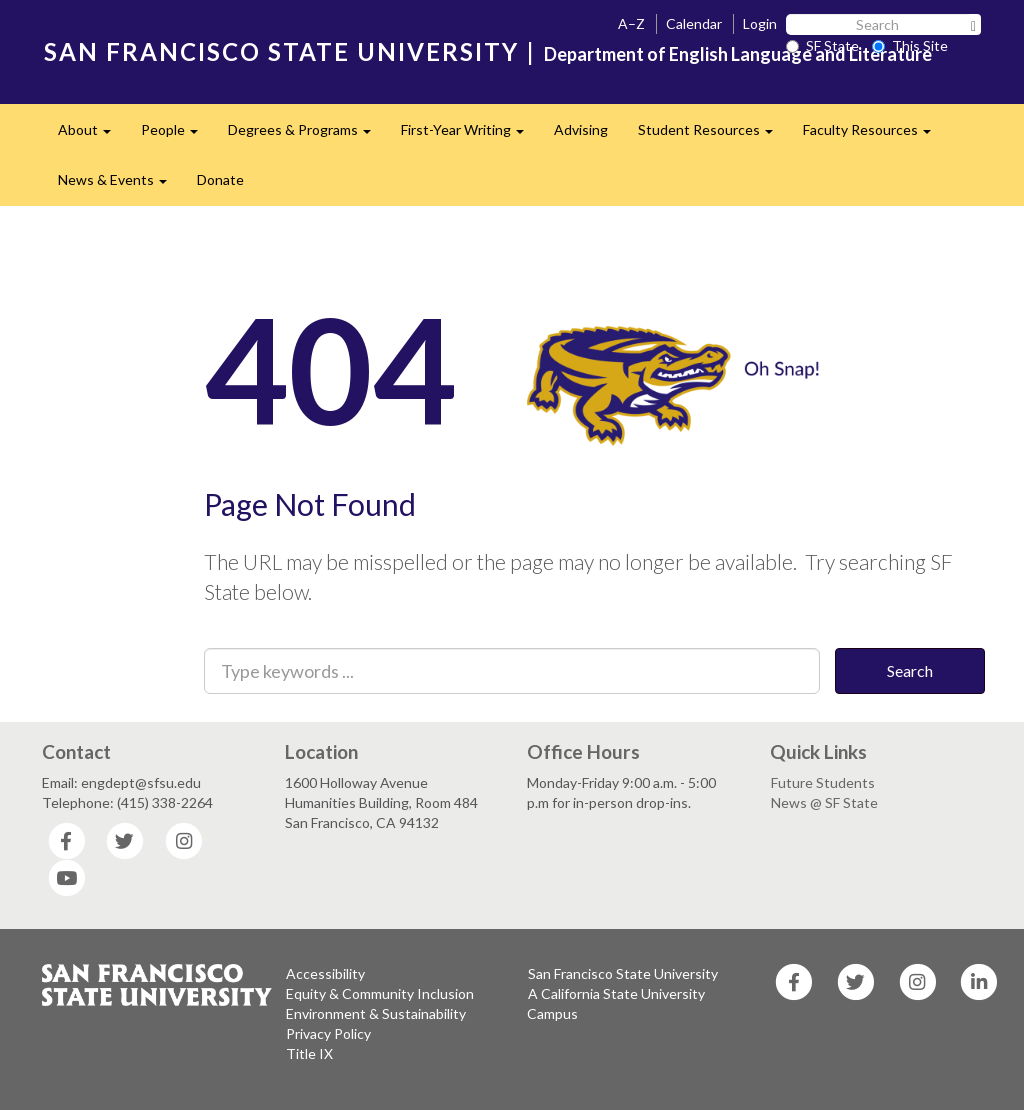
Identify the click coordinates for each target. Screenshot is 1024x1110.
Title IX (309, 1053)
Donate (220, 179)
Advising (581, 129)
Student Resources (713, 135)
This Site (910, 45)
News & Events (120, 185)
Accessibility (325, 973)
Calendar (694, 23)
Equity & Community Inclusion (380, 993)
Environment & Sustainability (376, 1013)
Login (760, 23)
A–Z (631, 23)
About (92, 135)
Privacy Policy (328, 1033)
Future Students (823, 782)
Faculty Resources (874, 135)
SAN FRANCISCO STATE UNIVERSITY (281, 51)
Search (910, 670)
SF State (822, 45)
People (177, 135)
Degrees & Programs (307, 135)
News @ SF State (824, 802)
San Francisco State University (623, 973)
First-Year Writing (470, 135)
